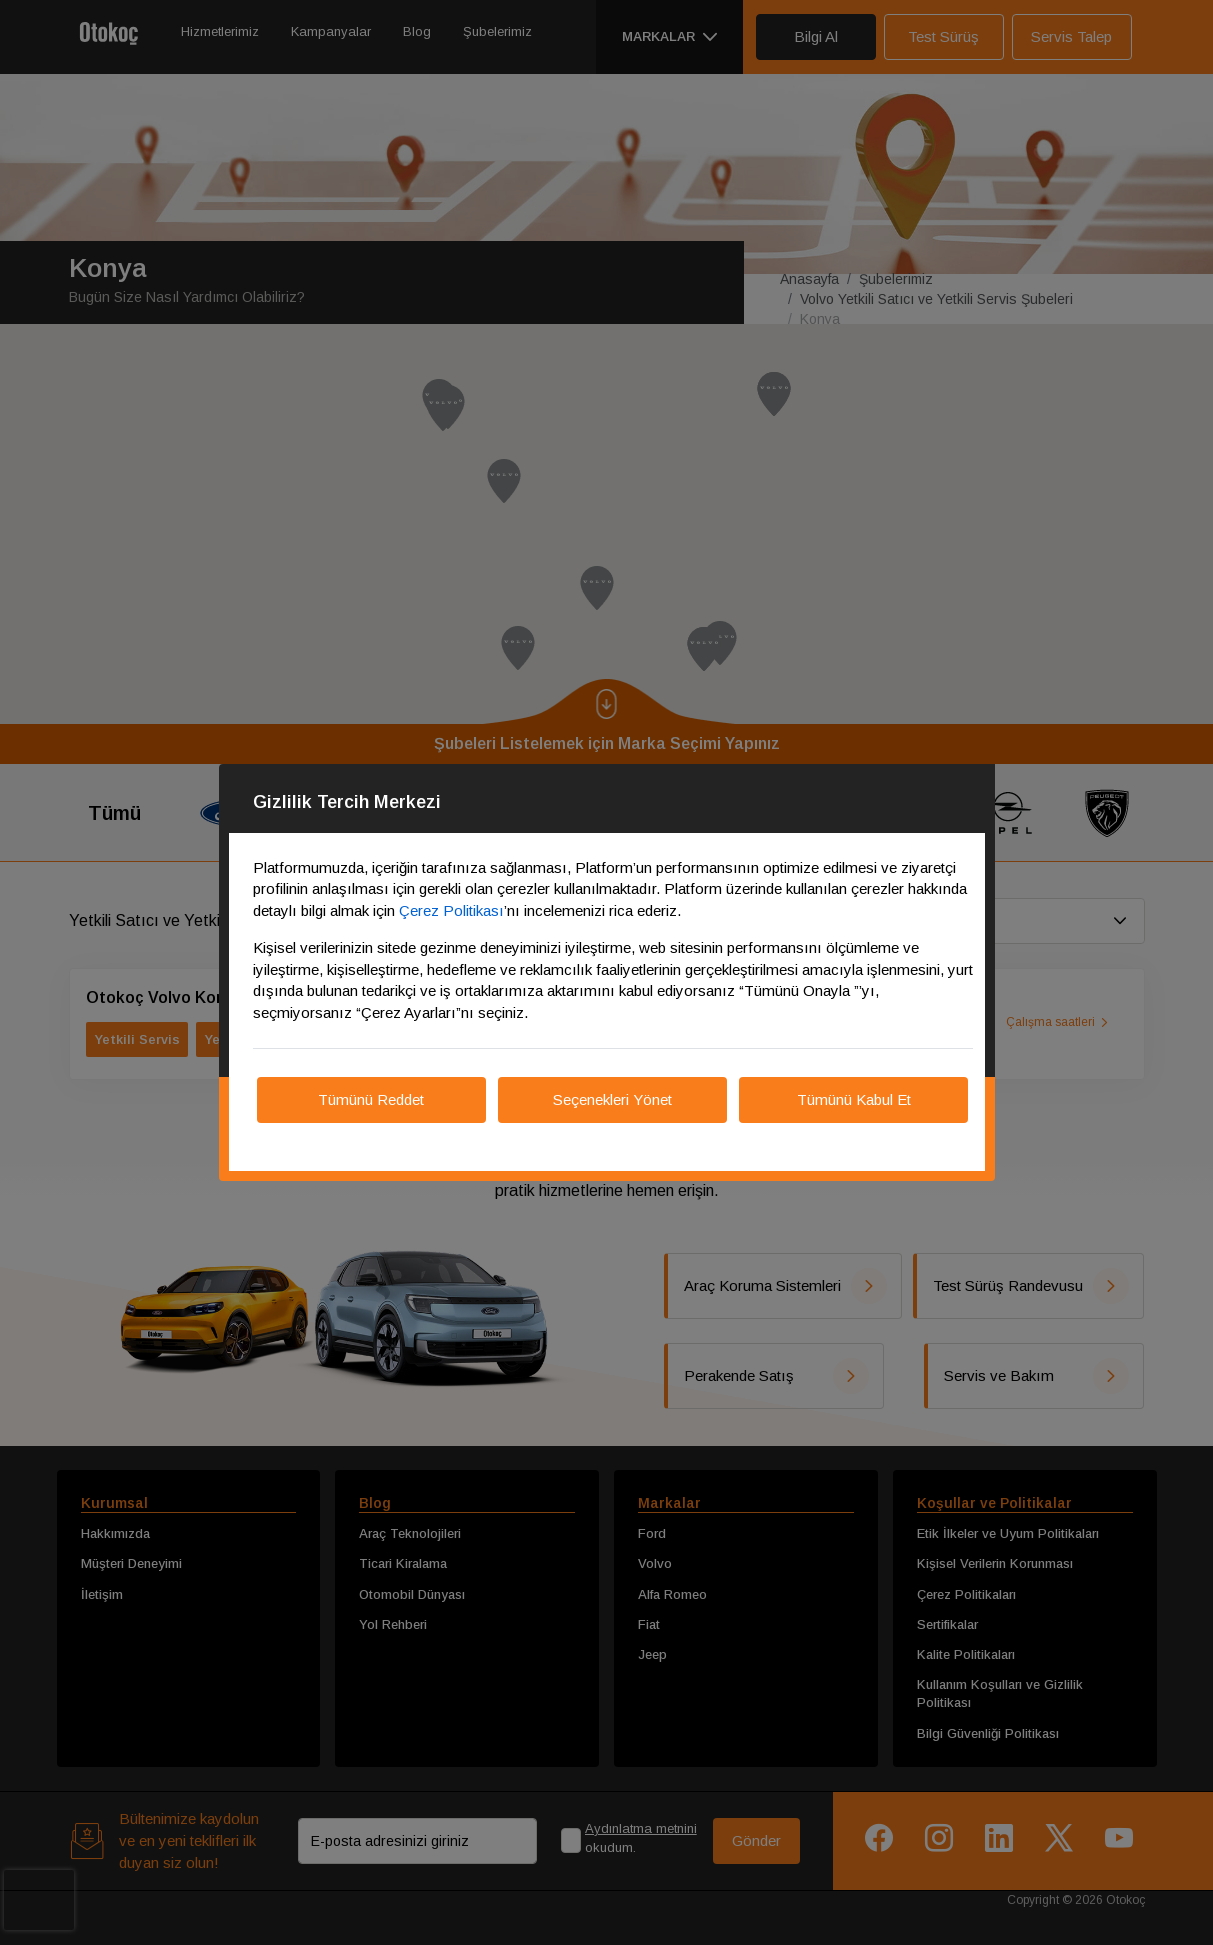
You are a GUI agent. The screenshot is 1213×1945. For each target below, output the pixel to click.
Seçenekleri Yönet (612, 1099)
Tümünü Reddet (371, 1099)
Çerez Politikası (451, 910)
